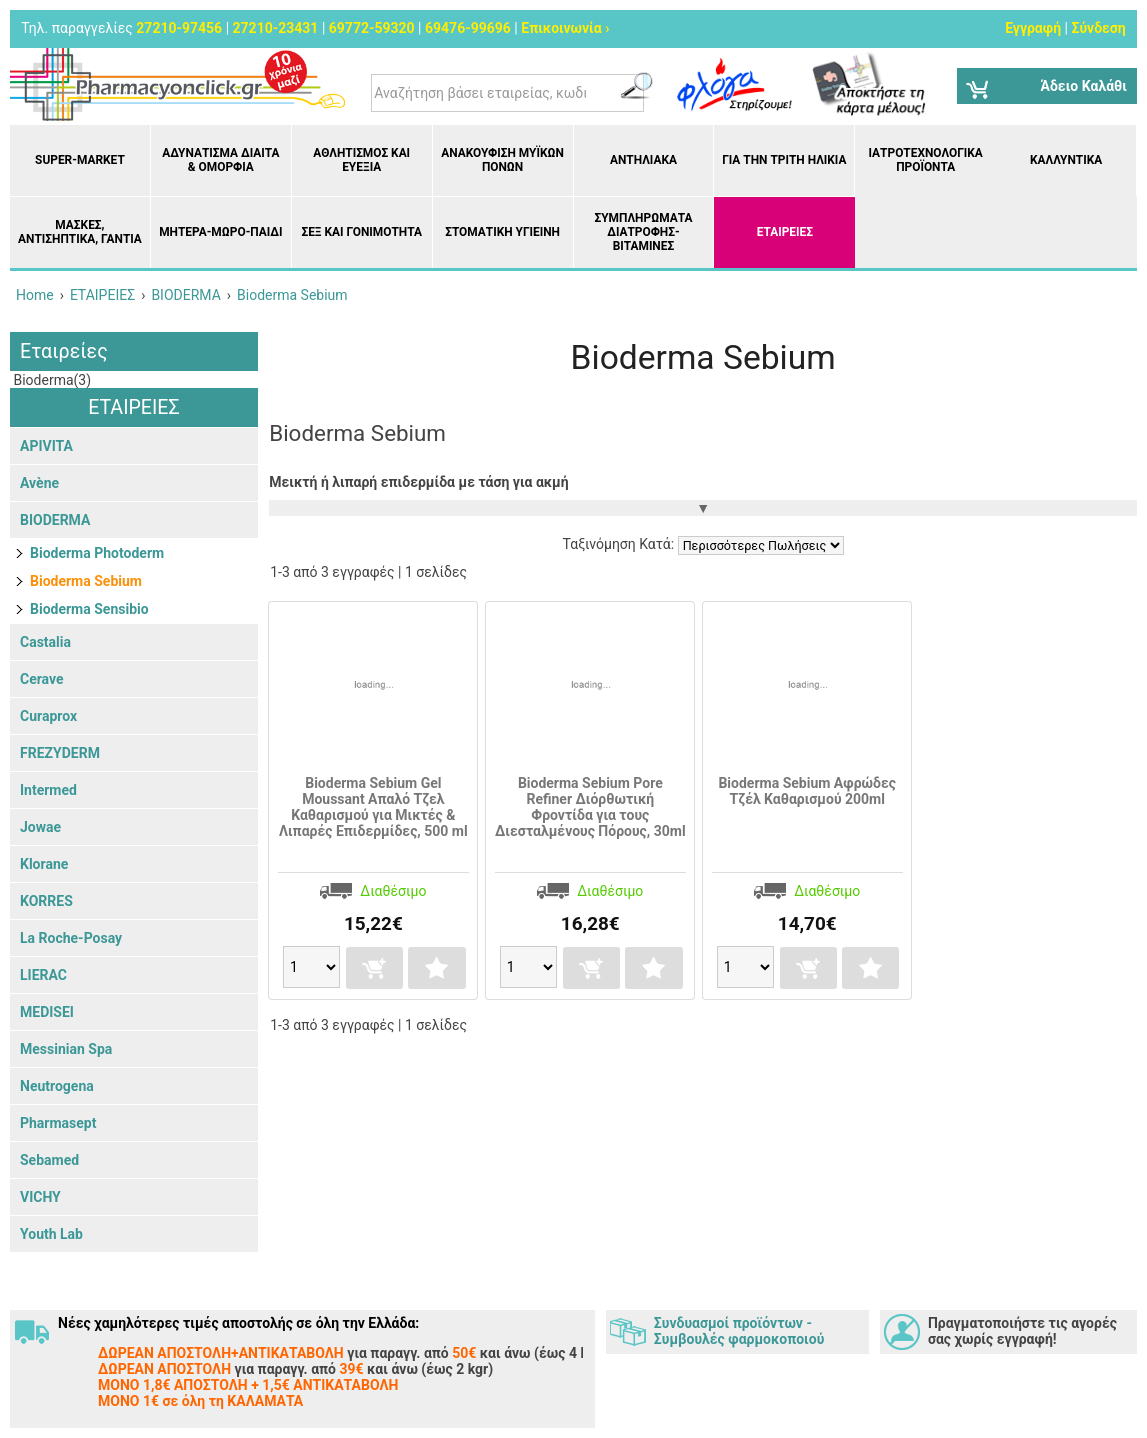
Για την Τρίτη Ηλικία (784, 160)
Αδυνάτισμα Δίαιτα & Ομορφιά (220, 160)
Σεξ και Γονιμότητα (361, 232)
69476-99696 (468, 28)
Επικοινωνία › (565, 28)
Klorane (44, 864)
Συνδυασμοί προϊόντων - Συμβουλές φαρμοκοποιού (739, 1331)
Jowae (40, 827)
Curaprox (48, 716)
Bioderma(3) (50, 380)
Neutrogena (57, 1086)
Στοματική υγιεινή (502, 232)
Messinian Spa (66, 1049)
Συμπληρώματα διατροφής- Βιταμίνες (643, 232)
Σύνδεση (1099, 28)
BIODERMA (55, 520)
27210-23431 (276, 28)
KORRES (46, 901)
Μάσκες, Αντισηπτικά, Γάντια (80, 232)
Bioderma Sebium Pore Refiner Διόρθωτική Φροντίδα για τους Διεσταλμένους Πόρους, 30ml (590, 807)
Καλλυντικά (1066, 160)
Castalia (45, 642)
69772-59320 (372, 28)
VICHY (40, 1197)
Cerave (42, 679)
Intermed (48, 790)
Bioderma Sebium (86, 581)
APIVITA (46, 446)
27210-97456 (179, 28)
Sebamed (49, 1160)
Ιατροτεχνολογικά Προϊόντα (926, 160)
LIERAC (43, 975)
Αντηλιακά (643, 160)
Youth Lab (51, 1234)
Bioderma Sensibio (89, 609)
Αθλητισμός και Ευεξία (361, 160)
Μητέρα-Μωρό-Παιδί (220, 232)
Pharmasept (58, 1123)
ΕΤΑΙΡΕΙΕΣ (785, 232)
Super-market (80, 160)
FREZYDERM (60, 753)
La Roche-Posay (71, 938)
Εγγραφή (1033, 28)
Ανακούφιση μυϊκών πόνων (502, 160)
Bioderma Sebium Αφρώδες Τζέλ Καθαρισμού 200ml (807, 791)
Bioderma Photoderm (97, 553)
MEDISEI (47, 1012)
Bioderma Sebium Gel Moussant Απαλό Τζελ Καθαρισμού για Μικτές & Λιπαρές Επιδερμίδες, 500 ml (373, 807)
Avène (39, 483)
